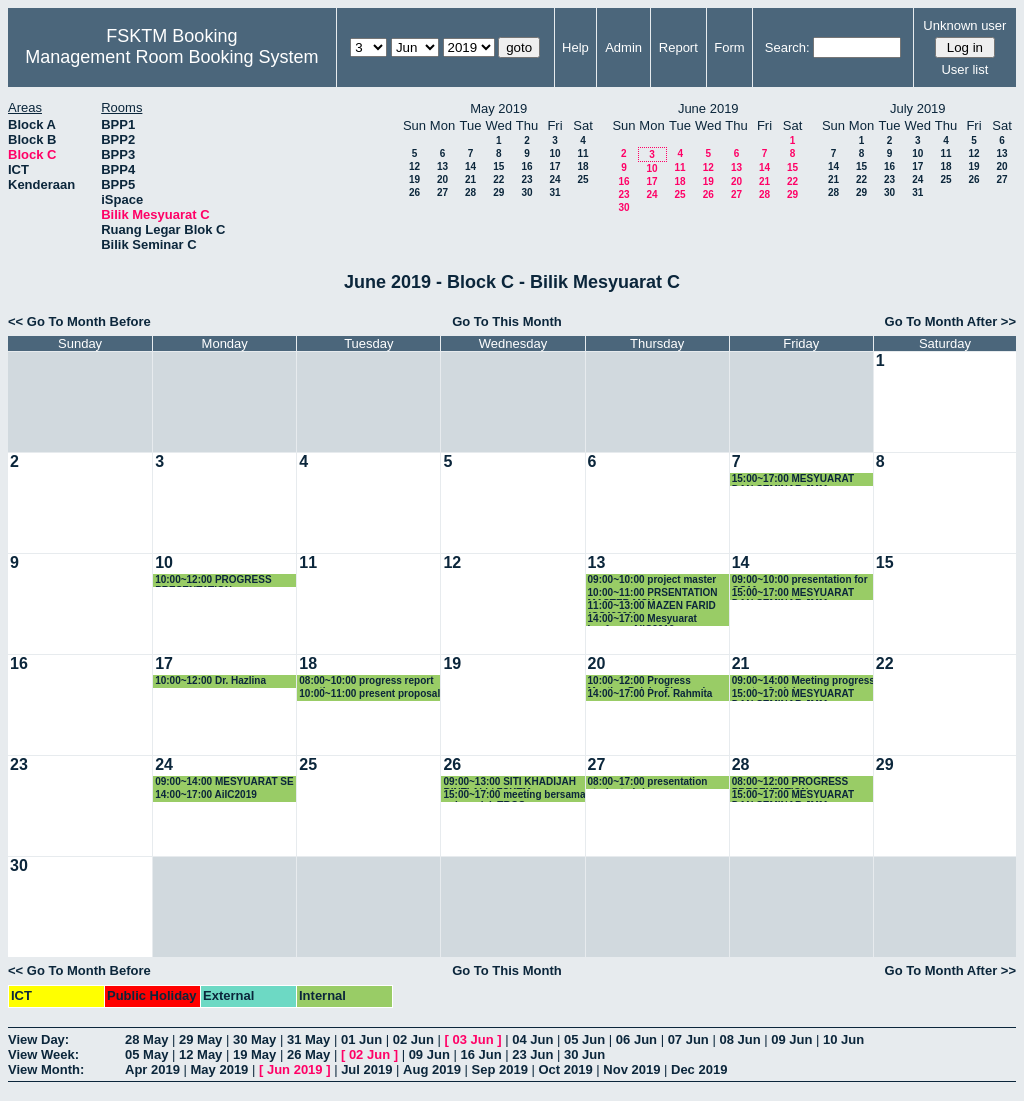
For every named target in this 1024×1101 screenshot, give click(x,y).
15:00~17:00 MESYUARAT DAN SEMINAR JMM (793, 479)
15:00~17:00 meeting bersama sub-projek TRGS (514, 795)
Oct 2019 (565, 1069)
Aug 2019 (432, 1069)
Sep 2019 (500, 1069)
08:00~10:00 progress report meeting (366, 681)
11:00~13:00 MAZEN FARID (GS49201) (652, 606)
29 (498, 192)
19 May (254, 1054)
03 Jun (472, 1039)
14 (470, 166)
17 (554, 166)
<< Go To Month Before (79, 321)
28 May (146, 1039)
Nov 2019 (631, 1069)
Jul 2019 (366, 1069)
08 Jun (739, 1039)
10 (554, 153)
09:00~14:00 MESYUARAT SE (224, 781)
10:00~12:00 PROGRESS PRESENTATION (213, 580)
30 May (254, 1039)
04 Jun (532, 1039)
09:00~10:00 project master (652, 579)
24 (554, 179)
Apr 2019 (152, 1069)
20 (442, 179)
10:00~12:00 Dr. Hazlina (210, 680)
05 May (146, 1054)
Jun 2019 (295, 1069)
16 (526, 166)
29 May (200, 1039)
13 (442, 166)
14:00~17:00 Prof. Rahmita (650, 693)
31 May (308, 1039)
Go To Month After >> (950, 321)
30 (526, 192)
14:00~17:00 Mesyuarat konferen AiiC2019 (642, 619)
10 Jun (843, 1039)
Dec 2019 (699, 1069)
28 (470, 192)
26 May (308, 1054)
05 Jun (584, 1039)
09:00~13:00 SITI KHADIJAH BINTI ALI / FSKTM (509, 782)
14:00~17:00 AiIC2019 (206, 794)
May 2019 (220, 1069)
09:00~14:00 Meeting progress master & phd (803, 681)
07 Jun (688, 1039)
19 (414, 179)
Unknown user (964, 25)
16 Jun (480, 1054)
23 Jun (532, 1054)
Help (575, 47)
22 (498, 179)
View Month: (46, 1069)
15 (498, 166)
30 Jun (584, 1054)
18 (582, 166)
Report (678, 47)
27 (442, 192)
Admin (623, 47)
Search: (787, 47)
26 (414, 192)
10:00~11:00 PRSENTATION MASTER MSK (653, 593)
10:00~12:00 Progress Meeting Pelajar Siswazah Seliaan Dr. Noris (648, 681)
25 (582, 179)
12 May (200, 1054)
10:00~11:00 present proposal (369, 693)
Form (729, 47)
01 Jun (361, 1039)
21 (470, 179)
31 (554, 192)
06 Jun (636, 1039)
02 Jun (413, 1039)
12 (414, 166)
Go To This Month (507, 321)
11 (582, 153)
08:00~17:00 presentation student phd (648, 782)
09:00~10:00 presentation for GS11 (800, 580)
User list (964, 69)
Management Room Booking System (171, 57)
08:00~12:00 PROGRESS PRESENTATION (790, 782)
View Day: (38, 1039)
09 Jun (791, 1039)
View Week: (43, 1054)
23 (526, 179)
